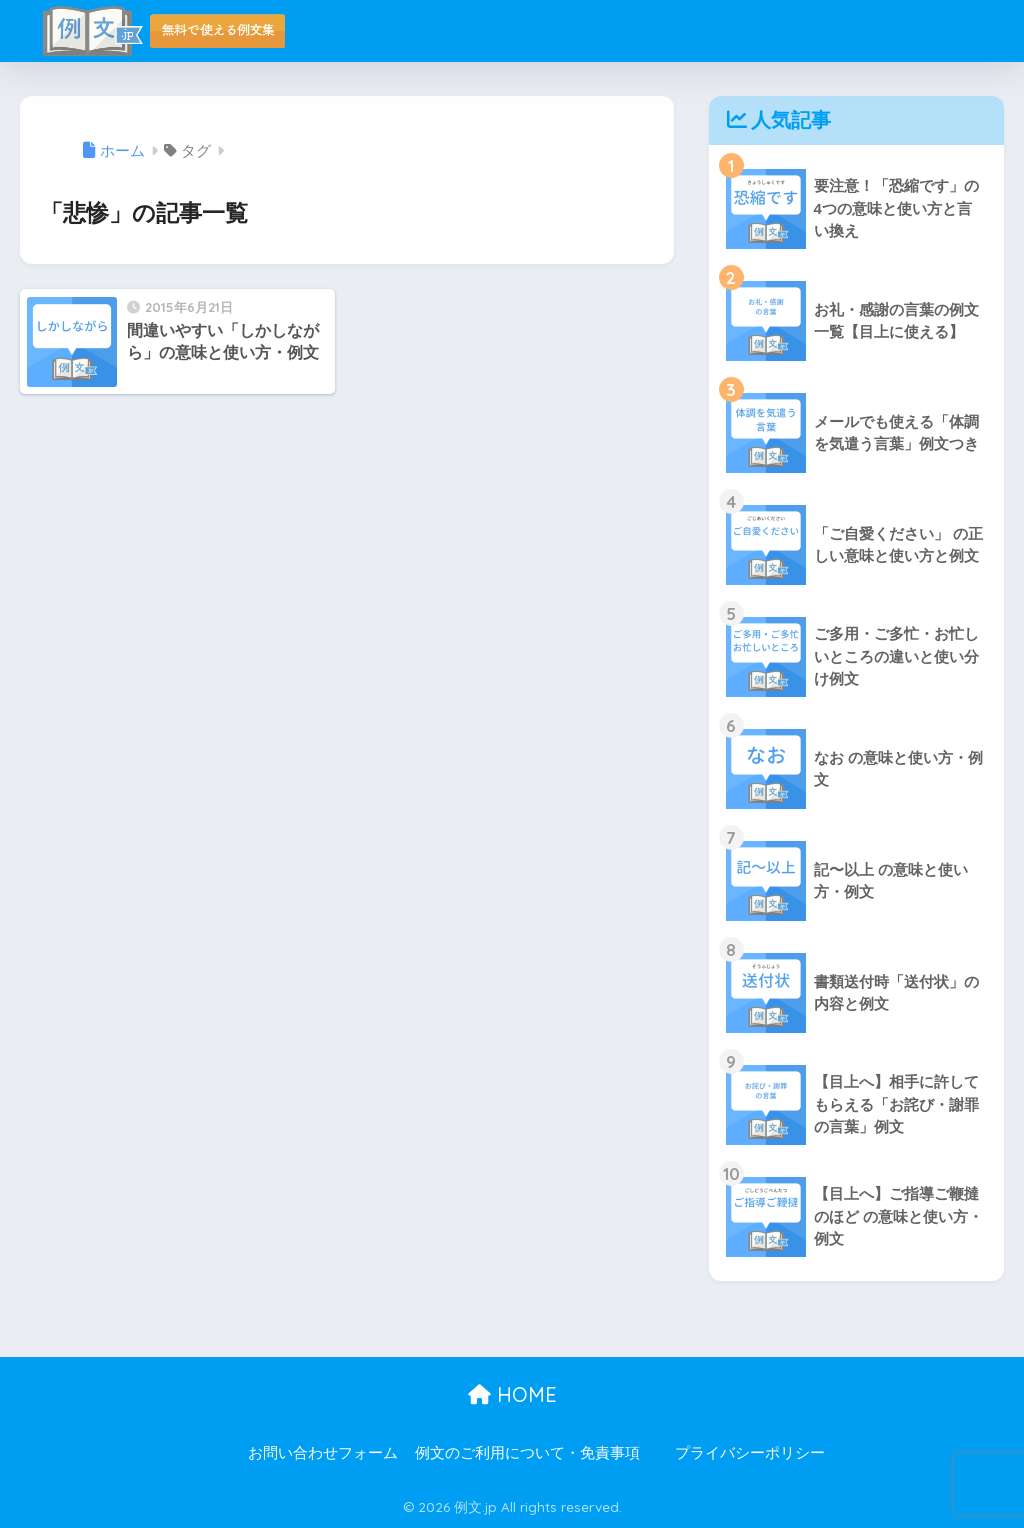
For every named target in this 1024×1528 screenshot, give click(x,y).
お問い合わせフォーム (323, 1453)
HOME (512, 1394)
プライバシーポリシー (750, 1453)
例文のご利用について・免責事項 (527, 1453)
